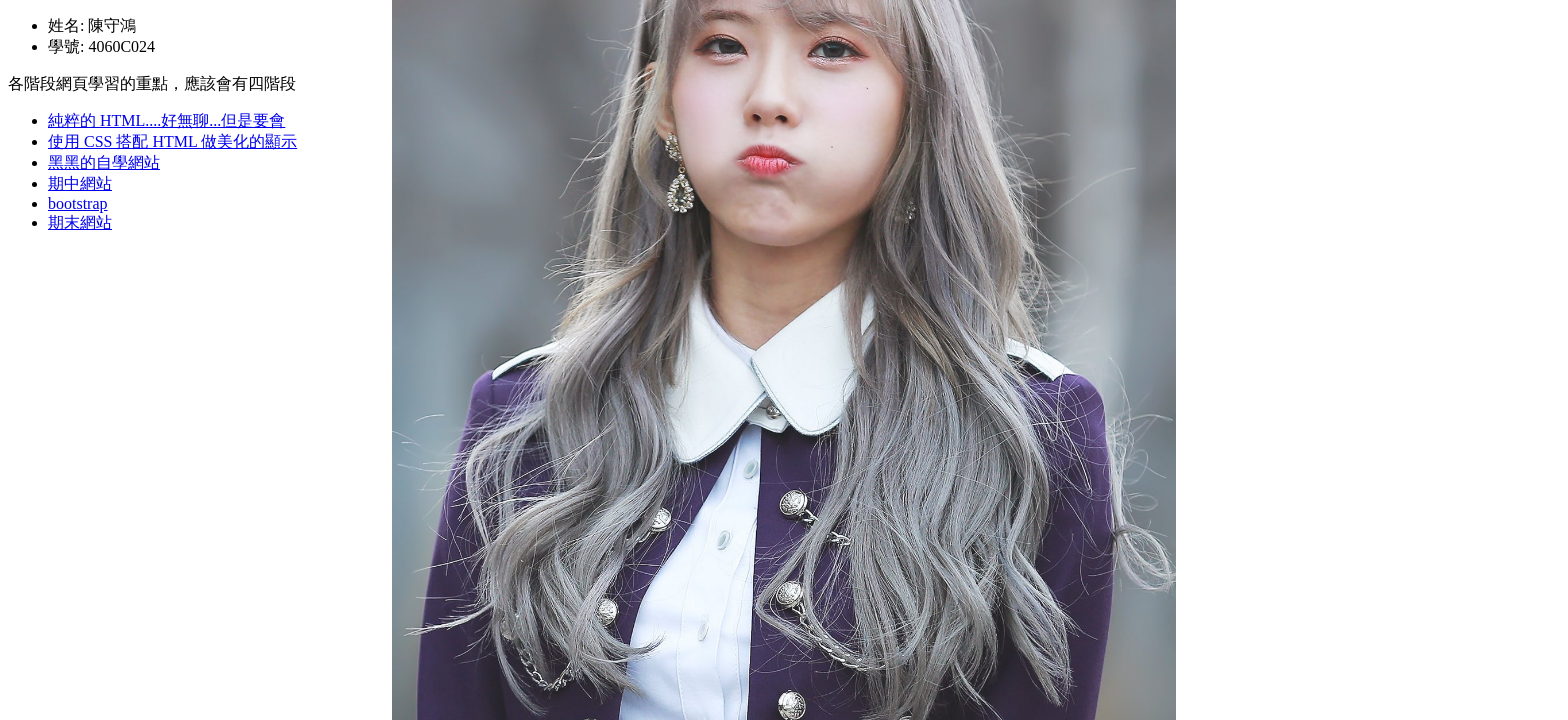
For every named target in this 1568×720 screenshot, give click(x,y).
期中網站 (80, 183)
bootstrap (78, 203)
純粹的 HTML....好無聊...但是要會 (166, 120)
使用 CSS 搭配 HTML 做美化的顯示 (172, 141)
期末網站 (80, 222)
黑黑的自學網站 (104, 162)
